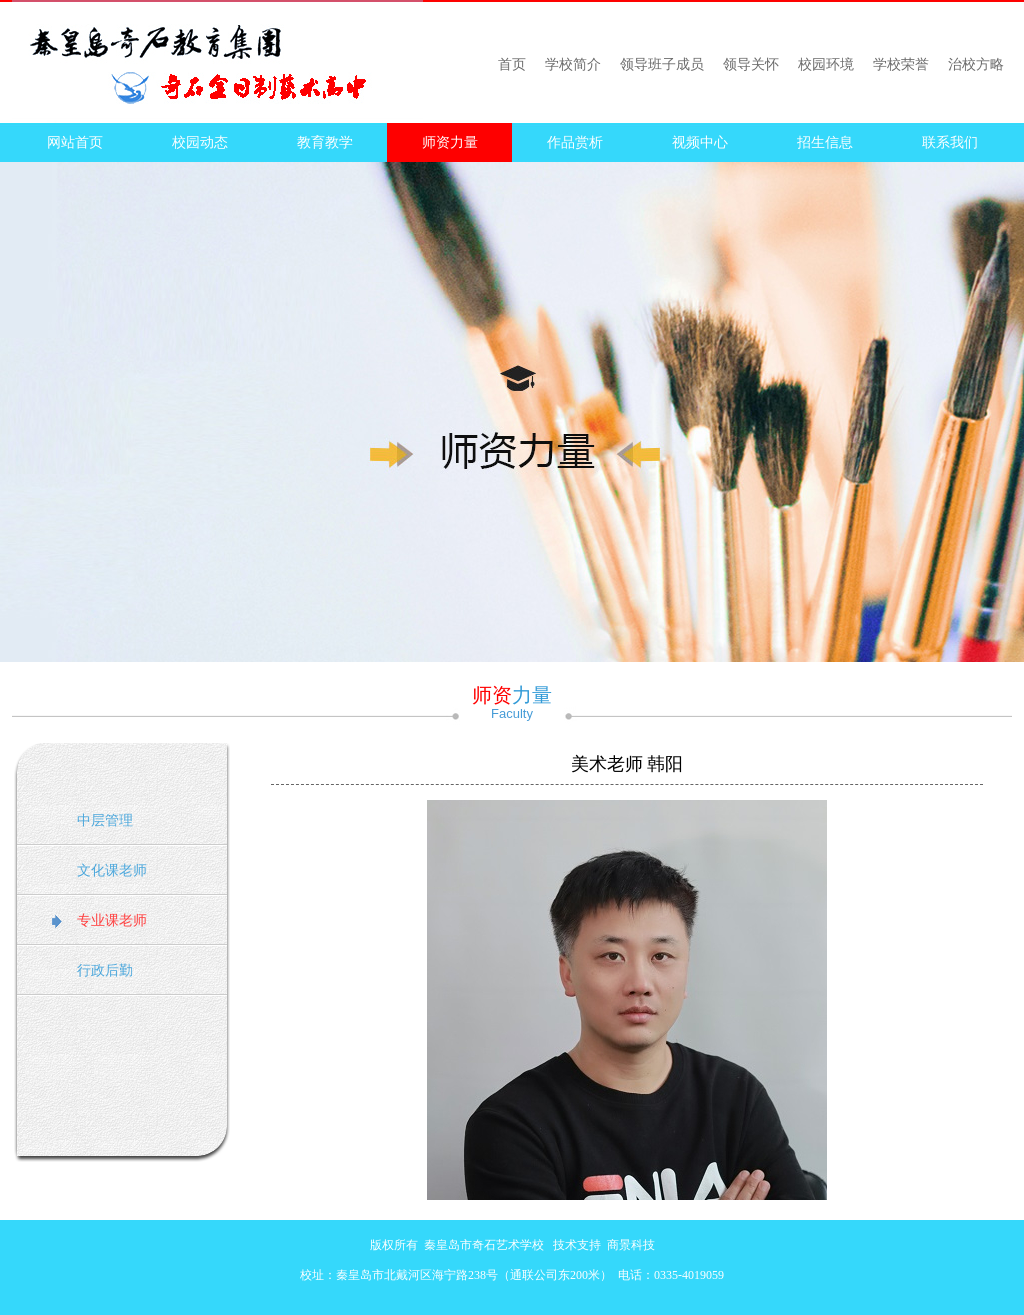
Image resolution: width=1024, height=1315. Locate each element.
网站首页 (75, 142)
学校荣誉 (901, 64)
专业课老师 (112, 920)
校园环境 (826, 64)
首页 (512, 64)
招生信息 (825, 142)
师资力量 (450, 142)
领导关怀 (751, 64)
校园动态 (200, 142)
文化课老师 (112, 870)
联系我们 (950, 142)
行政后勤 (105, 970)
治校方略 (976, 64)
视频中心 (700, 142)
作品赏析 (575, 142)
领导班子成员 (662, 64)
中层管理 (105, 820)
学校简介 (573, 64)
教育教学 (325, 142)
